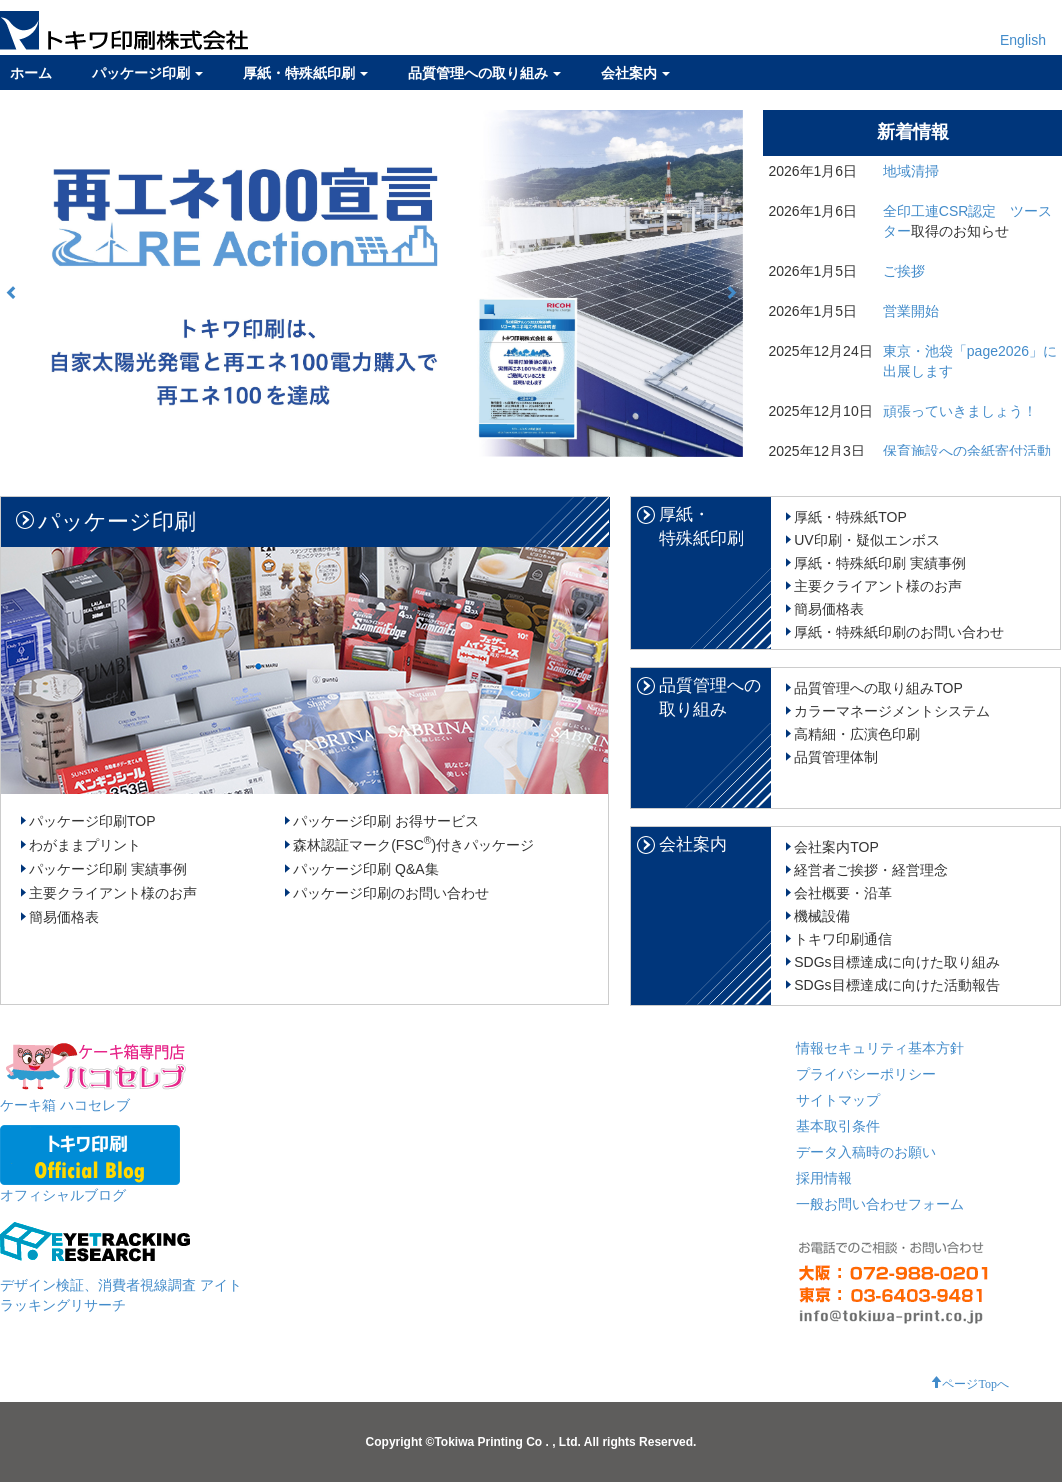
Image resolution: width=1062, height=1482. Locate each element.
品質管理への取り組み (484, 73)
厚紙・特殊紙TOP (850, 517)
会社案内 (635, 73)
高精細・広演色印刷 (857, 734)
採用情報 (824, 1178)
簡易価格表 (64, 917)
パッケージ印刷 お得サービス (386, 821)
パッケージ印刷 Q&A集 (365, 869)
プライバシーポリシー (866, 1074)
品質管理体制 (836, 757)
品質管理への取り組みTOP (878, 688)
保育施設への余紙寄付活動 (967, 451)
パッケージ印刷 (147, 73)
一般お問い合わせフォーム (880, 1204)
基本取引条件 (838, 1126)
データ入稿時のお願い (866, 1152)
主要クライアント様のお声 (113, 893)
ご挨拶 (904, 271)
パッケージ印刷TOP (92, 821)
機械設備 (822, 916)
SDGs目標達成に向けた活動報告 (896, 985)
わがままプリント (85, 845)
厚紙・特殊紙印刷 (305, 73)
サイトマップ (838, 1100)
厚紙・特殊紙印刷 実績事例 (880, 563)
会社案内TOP (836, 847)
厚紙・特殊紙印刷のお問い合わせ (899, 632)
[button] (12, 292)
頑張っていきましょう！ (960, 411)
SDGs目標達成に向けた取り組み (896, 962)
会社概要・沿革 (843, 893)
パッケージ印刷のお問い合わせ (391, 893)
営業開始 (911, 311)
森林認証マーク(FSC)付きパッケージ (413, 845)
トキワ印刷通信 (843, 939)
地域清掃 (911, 171)
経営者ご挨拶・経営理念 (871, 870)
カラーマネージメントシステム (892, 711)
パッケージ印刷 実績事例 (108, 869)
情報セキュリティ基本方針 (880, 1048)
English (1023, 40)
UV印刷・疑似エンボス (866, 540)
